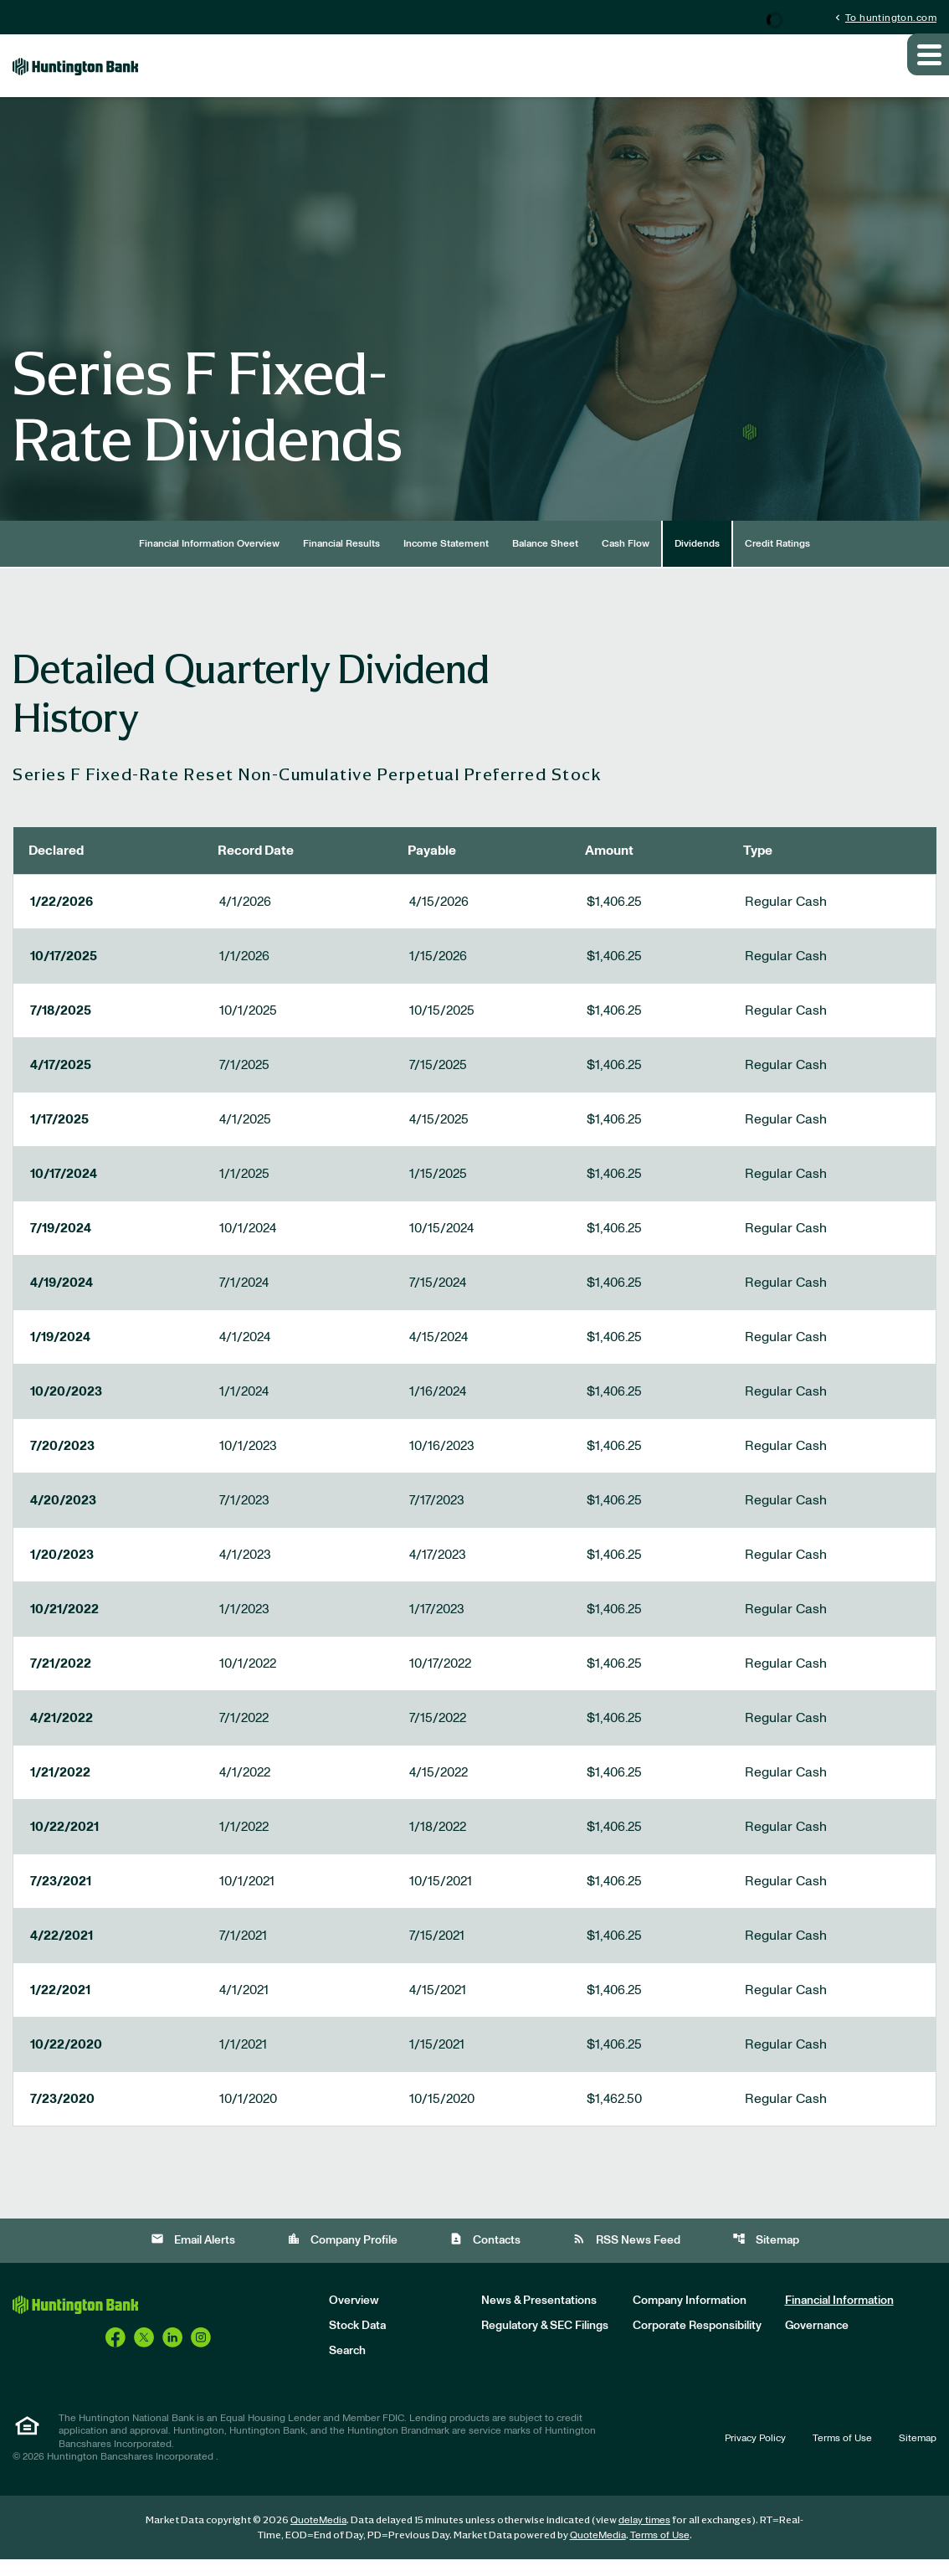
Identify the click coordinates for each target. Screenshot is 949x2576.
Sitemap (765, 2256)
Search (347, 2367)
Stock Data (357, 2341)
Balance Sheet (545, 560)
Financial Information (839, 2316)
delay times (644, 2537)
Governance (817, 2341)
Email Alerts (193, 2256)
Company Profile (342, 2256)
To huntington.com (884, 16)
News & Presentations (539, 2316)
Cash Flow (625, 560)
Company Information (689, 2316)
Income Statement (446, 560)
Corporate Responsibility (697, 2341)
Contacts (485, 2256)
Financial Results (341, 560)
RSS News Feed (626, 2256)
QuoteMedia (318, 2537)
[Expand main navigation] (928, 69)
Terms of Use (842, 2454)
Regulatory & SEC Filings (544, 2341)
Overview (354, 2316)
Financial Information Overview (209, 560)
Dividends (697, 560)
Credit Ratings (777, 560)
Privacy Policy (755, 2454)
